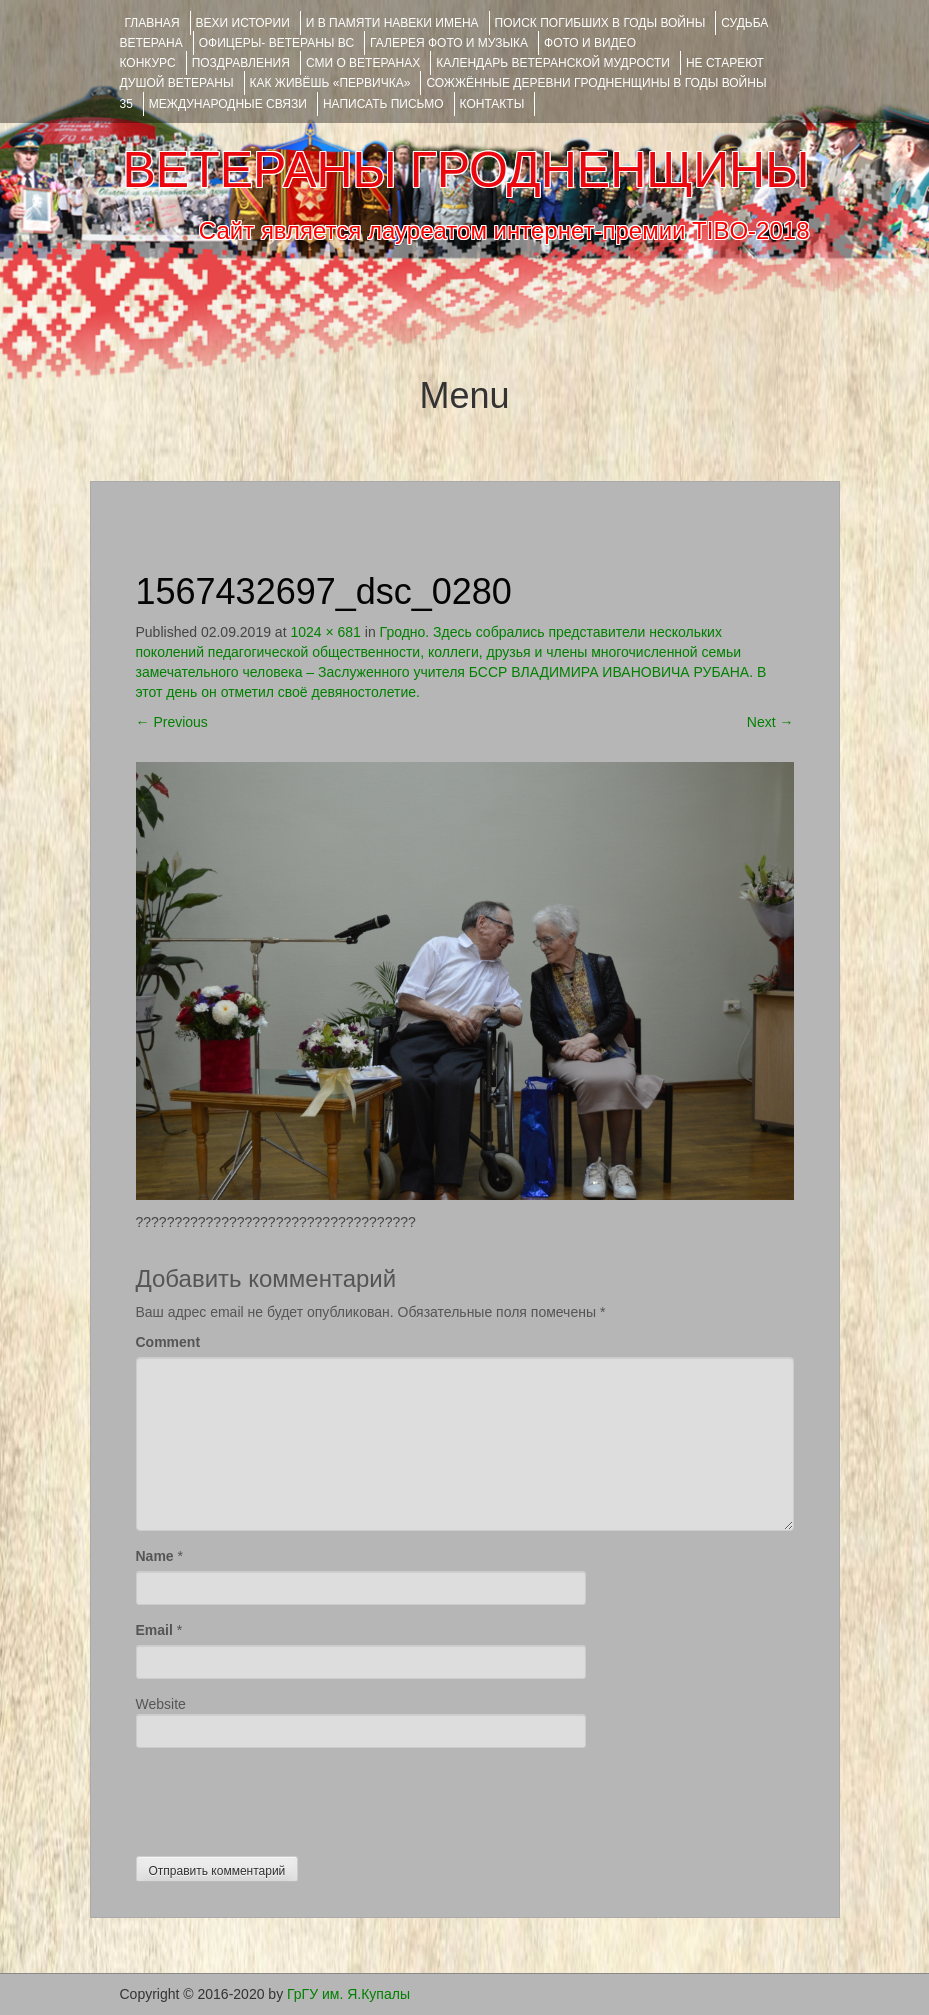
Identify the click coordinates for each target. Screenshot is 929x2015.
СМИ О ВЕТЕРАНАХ (363, 63)
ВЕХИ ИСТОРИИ (243, 23)
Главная (152, 23)
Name (155, 1556)
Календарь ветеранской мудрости (553, 63)
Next (770, 722)
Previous (172, 722)
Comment (168, 1342)
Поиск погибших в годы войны (600, 23)
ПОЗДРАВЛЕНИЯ (241, 63)
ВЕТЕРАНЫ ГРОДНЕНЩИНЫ (465, 170)
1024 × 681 (325, 632)
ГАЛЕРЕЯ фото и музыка (449, 43)
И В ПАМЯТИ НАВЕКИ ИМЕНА (392, 23)
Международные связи (228, 104)
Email (154, 1630)
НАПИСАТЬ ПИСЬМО (383, 104)
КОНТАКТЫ (492, 104)
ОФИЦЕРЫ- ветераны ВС (276, 43)
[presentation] (288, 1797)
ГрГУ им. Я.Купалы (348, 1994)
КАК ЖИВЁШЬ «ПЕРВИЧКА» (330, 83)
